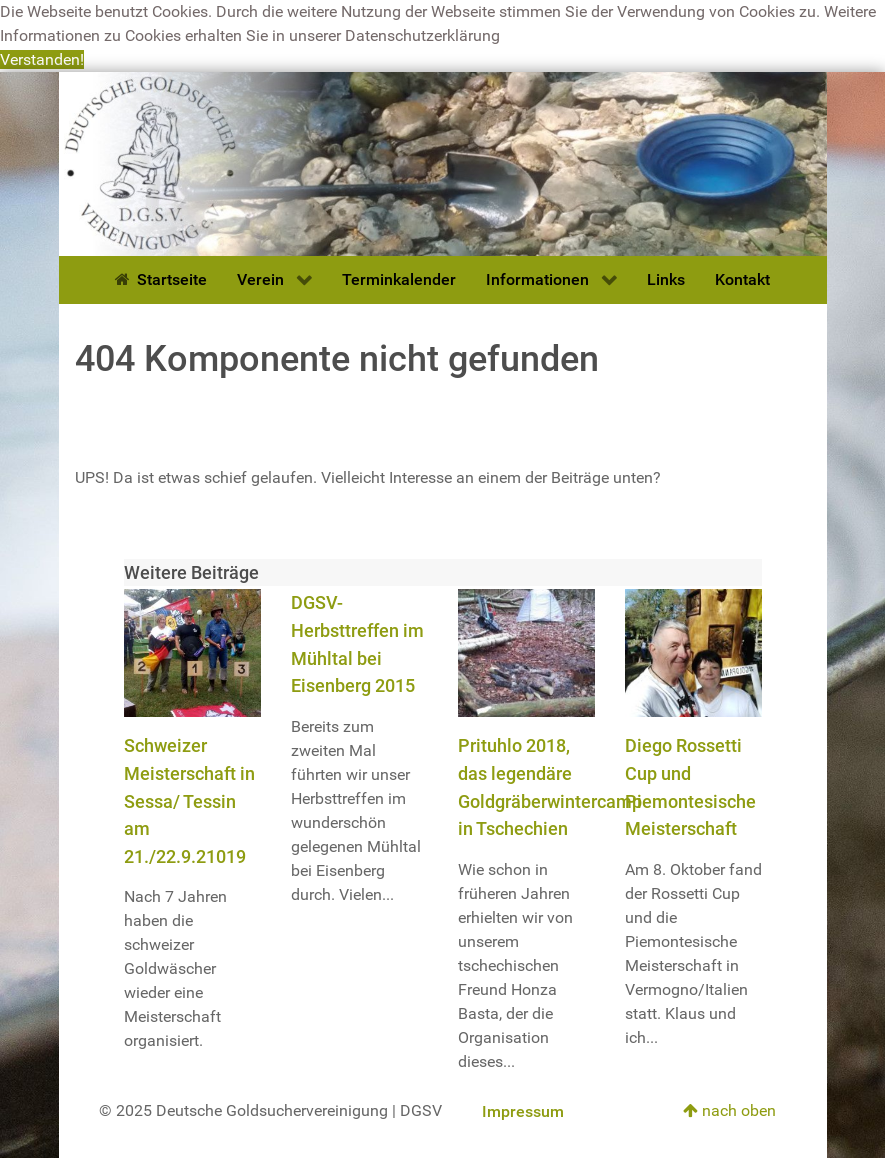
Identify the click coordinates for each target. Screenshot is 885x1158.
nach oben (729, 1110)
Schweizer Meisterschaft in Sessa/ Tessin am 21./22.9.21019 (189, 800)
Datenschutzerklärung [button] (422, 35)
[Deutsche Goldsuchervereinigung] (443, 162)
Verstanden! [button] (42, 59)
